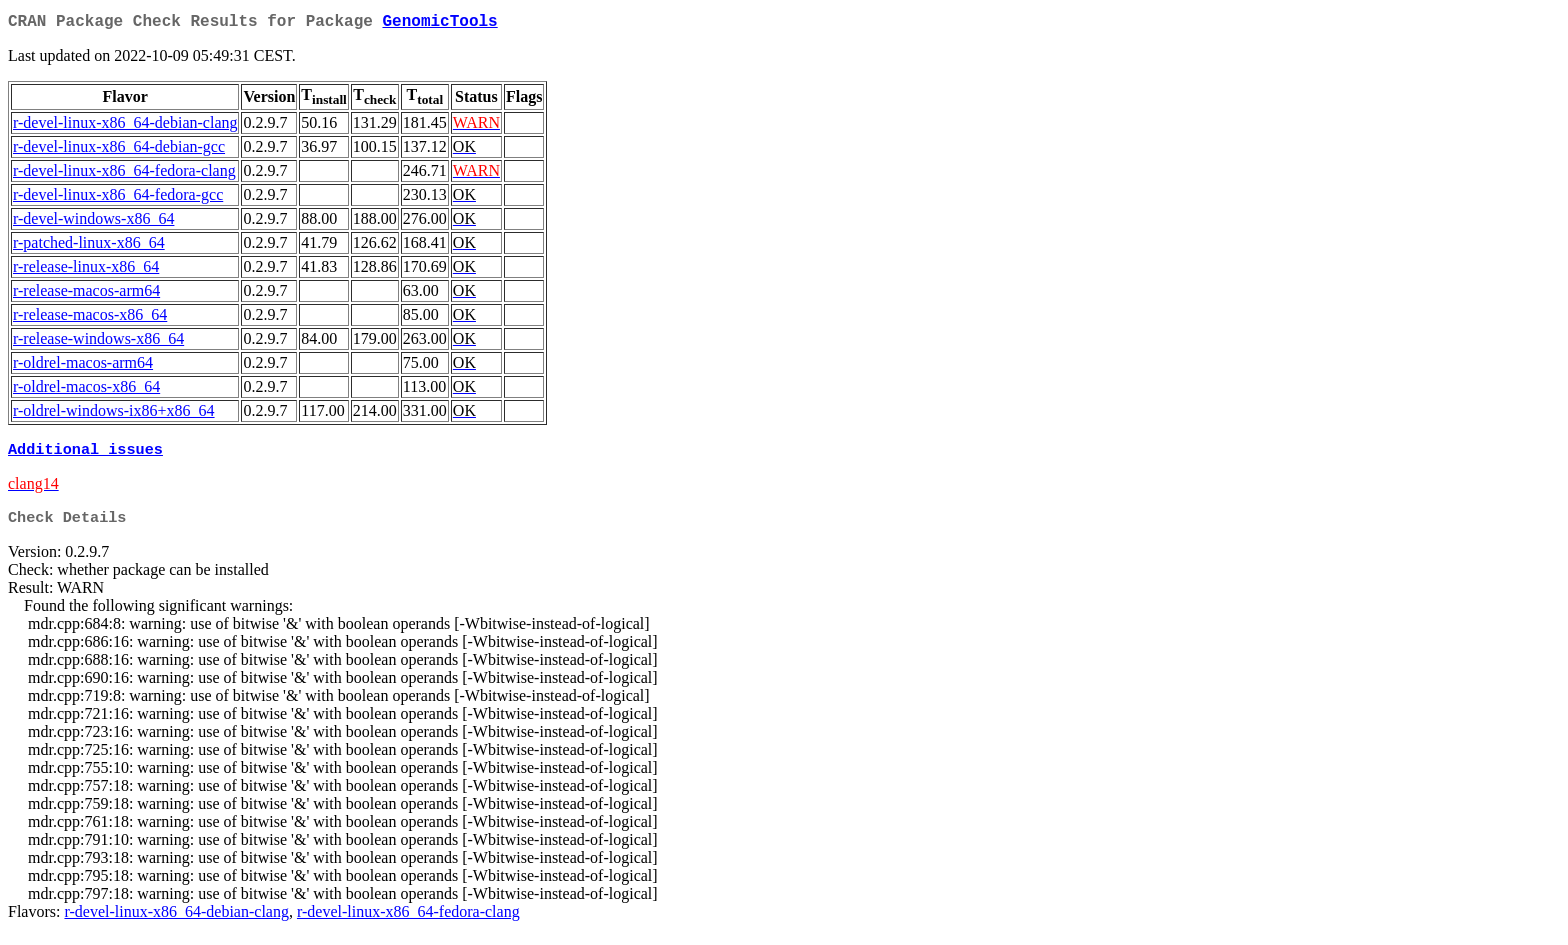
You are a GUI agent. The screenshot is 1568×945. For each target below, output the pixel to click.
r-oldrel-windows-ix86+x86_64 (114, 414)
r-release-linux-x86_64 (86, 270)
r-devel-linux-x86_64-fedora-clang (124, 174)
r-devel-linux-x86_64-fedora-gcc (118, 198)
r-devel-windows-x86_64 (93, 222)
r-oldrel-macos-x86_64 (86, 390)
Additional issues (85, 455)
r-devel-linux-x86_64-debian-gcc (119, 150)
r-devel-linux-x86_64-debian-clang (125, 126)
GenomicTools (439, 24)
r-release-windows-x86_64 (98, 342)
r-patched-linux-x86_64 (89, 246)
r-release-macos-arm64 (86, 294)
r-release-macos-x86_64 (90, 318)
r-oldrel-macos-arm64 (83, 366)
